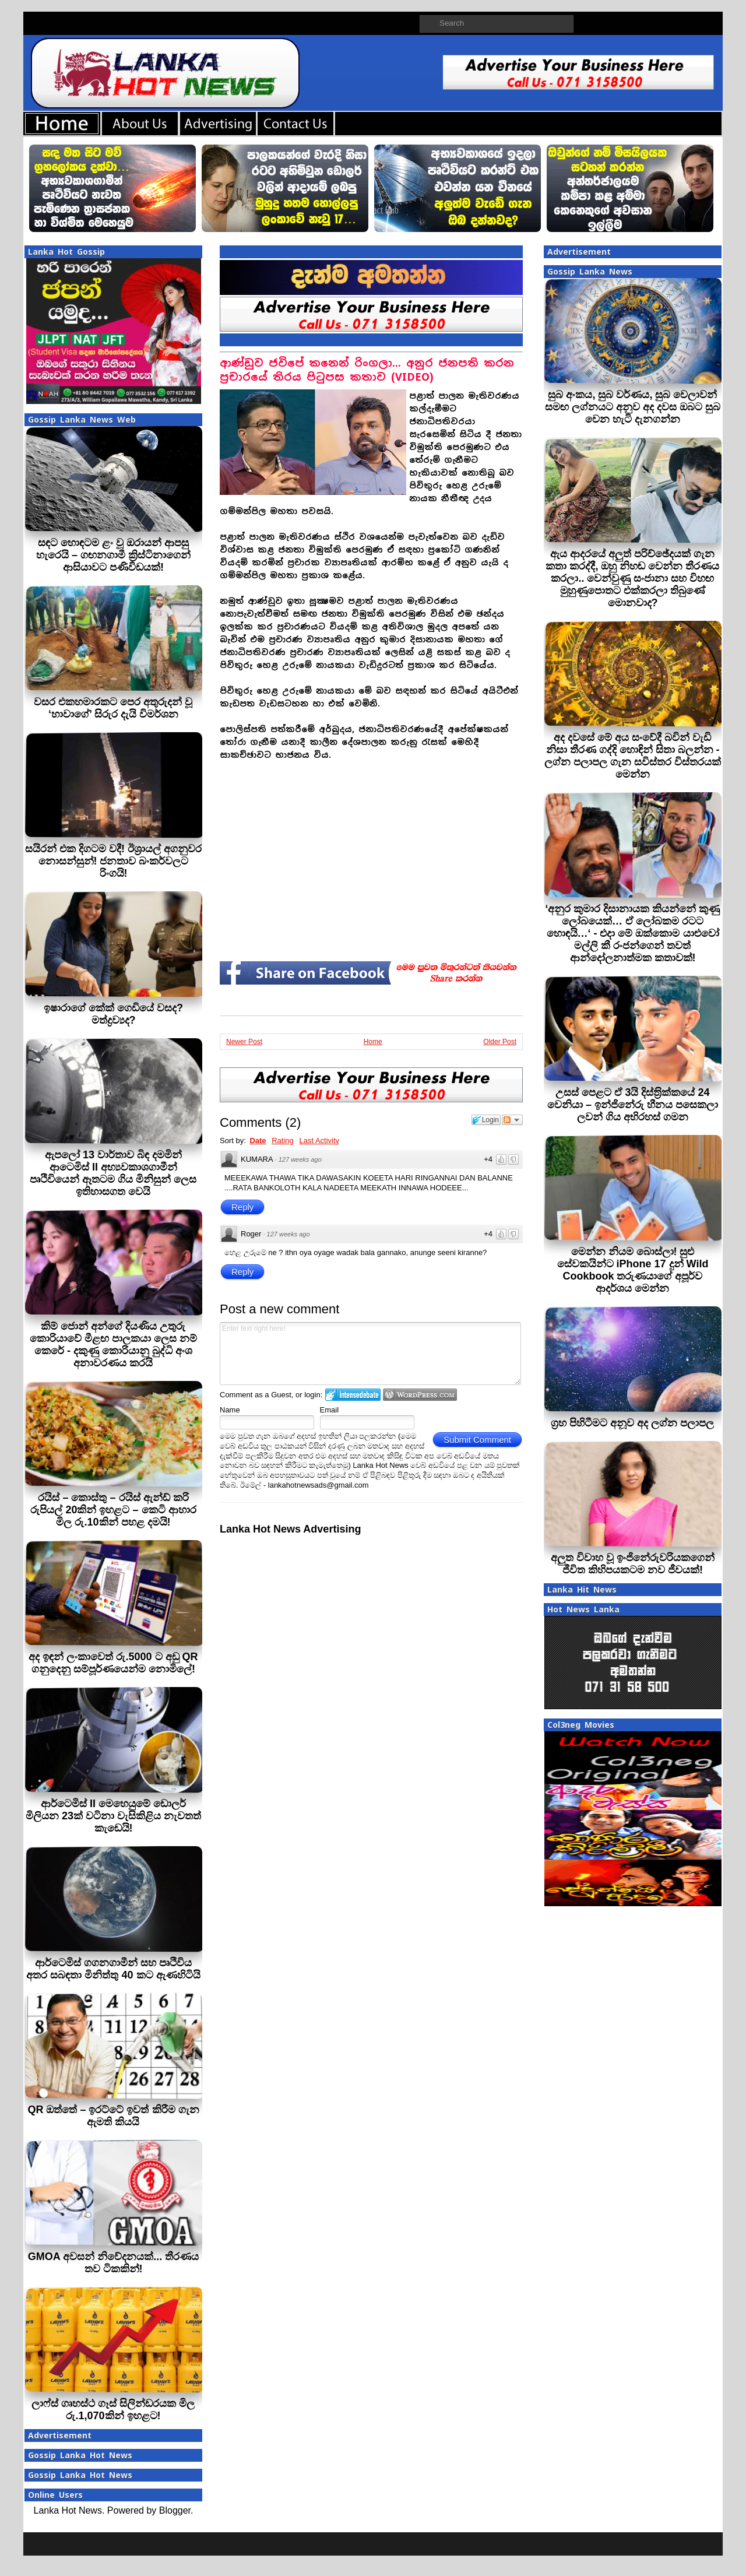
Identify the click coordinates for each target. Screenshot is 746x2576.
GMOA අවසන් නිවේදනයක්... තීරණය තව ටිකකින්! (113, 2263)
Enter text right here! (370, 1353)
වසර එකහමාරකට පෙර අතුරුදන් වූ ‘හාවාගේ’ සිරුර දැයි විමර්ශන (113, 708)
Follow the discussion (512, 1120)
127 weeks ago (300, 1159)
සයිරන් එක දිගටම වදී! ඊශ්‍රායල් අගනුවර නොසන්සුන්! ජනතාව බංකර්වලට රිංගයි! (113, 861)
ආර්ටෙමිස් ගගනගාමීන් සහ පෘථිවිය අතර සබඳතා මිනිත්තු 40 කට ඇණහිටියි (113, 1969)
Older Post (499, 1042)
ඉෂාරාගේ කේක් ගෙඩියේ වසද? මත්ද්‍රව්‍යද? (113, 1014)
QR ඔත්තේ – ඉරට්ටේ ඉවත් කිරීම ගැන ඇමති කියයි (113, 2116)
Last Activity (319, 1140)
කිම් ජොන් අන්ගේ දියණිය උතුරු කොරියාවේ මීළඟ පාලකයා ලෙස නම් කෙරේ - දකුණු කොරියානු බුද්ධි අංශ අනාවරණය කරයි (113, 1344)
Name (230, 1409)
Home (373, 1042)
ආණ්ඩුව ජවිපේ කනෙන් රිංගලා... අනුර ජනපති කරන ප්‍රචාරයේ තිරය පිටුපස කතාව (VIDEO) (367, 370)
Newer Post (244, 1042)
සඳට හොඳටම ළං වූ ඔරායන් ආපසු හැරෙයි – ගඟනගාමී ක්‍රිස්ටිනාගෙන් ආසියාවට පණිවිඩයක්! (113, 555)
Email (329, 1409)
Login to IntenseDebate (353, 1395)
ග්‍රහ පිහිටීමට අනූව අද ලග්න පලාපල (632, 1423)
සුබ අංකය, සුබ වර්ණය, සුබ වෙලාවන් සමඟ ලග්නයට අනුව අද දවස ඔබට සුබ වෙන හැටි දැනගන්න (632, 407)
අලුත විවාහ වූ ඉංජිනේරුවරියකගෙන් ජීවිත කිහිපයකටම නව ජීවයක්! (633, 1564)
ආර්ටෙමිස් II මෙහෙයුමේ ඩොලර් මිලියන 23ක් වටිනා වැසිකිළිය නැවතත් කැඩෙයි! (113, 1816)
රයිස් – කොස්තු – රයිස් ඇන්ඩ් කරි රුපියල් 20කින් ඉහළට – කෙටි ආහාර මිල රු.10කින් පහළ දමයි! (113, 1510)
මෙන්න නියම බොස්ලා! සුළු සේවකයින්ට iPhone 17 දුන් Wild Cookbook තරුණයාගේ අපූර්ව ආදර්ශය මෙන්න (633, 1270)
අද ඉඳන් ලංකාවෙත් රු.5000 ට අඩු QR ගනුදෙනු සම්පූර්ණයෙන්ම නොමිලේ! (113, 1663)
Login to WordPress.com (420, 1395)
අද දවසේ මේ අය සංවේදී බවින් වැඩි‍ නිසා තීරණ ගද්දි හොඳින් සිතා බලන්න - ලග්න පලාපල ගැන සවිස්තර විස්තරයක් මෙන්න (632, 756)
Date (257, 1140)
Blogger (175, 2510)
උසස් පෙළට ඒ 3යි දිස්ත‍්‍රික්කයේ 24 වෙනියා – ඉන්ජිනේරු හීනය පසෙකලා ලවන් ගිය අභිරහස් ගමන (632, 1105)
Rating (283, 1140)
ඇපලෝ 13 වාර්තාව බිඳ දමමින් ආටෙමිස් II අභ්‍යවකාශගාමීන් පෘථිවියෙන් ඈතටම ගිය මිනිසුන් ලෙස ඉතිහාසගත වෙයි (113, 1173)
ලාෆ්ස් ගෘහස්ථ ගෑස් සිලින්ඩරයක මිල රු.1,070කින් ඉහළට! (113, 2410)
